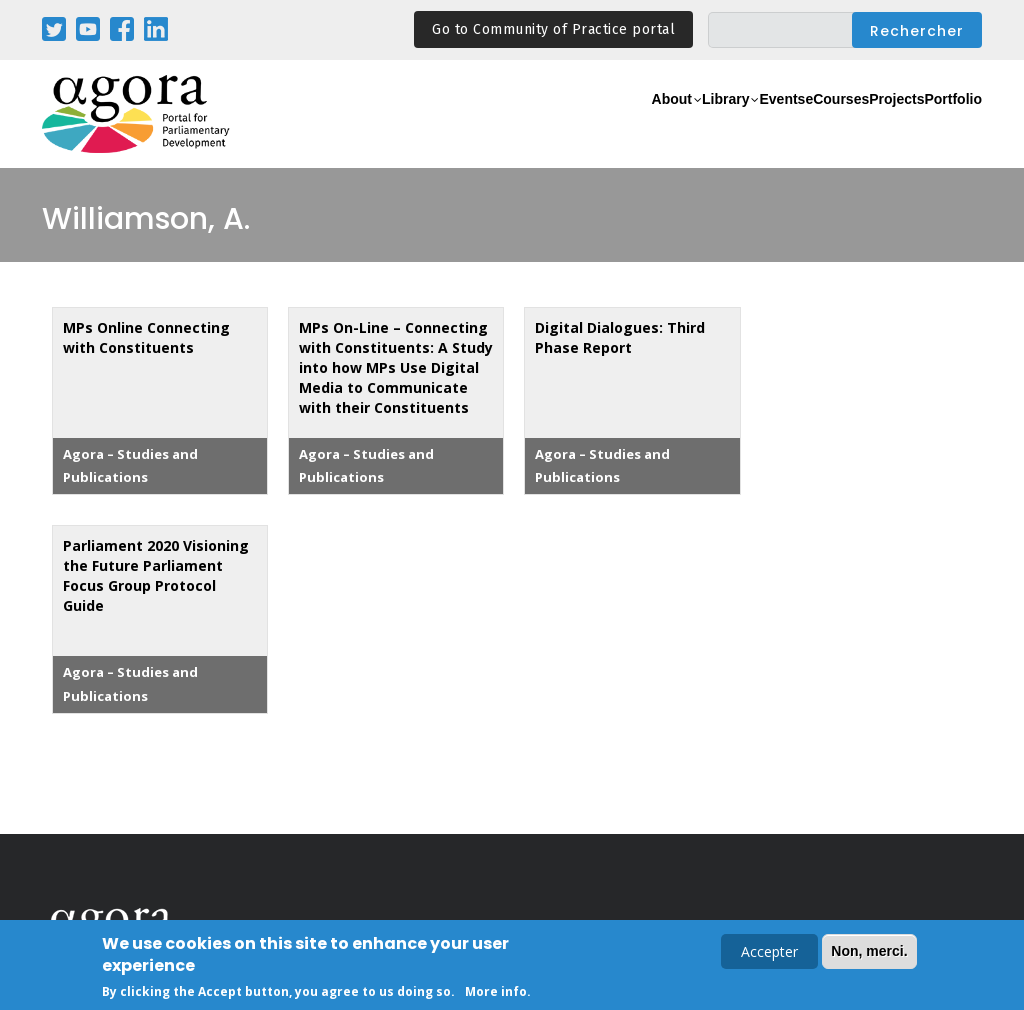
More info (496, 993)
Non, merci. (869, 953)
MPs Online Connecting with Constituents (146, 337)
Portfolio (940, 125)
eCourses (772, 125)
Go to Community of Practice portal (553, 29)
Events (691, 125)
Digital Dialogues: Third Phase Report (620, 337)
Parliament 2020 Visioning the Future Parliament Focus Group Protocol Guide (156, 575)
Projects (858, 125)
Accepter (769, 953)
